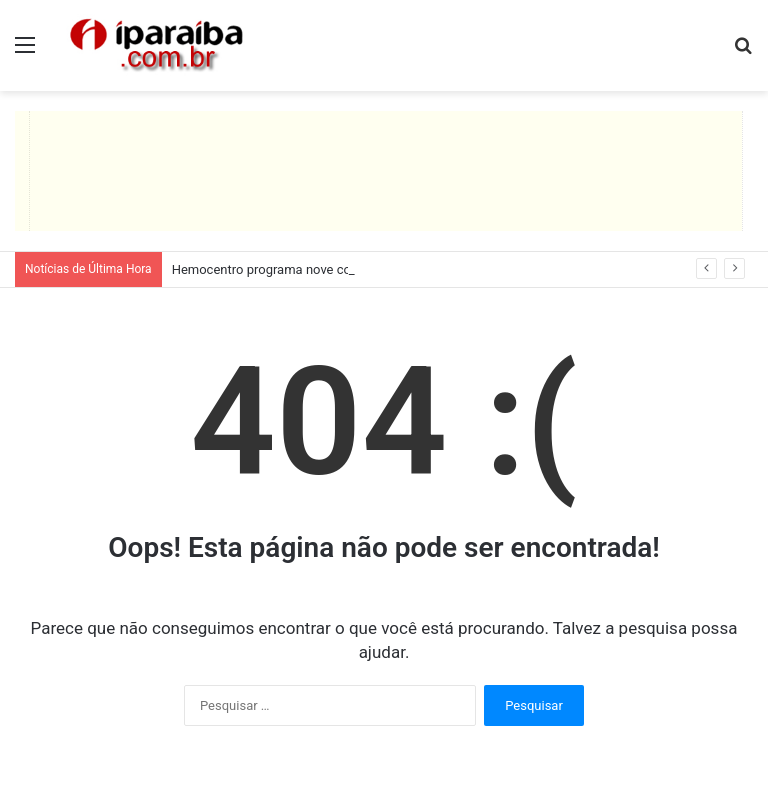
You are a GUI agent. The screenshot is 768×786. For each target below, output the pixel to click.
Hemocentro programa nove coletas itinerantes (308, 269)
